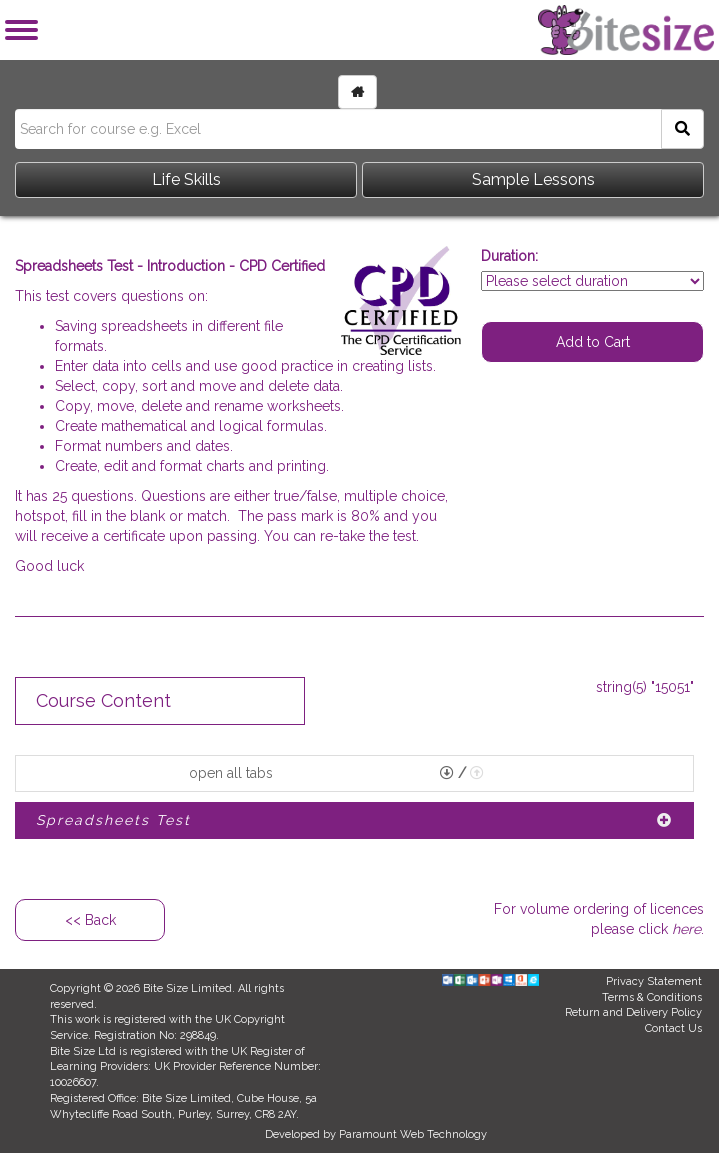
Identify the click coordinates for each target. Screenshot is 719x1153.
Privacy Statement (654, 981)
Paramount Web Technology (413, 1134)
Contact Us (673, 1028)
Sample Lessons (533, 179)
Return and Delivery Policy (633, 1012)
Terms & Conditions (652, 997)
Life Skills (186, 179)
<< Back (90, 920)
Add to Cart (593, 342)
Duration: (509, 256)
